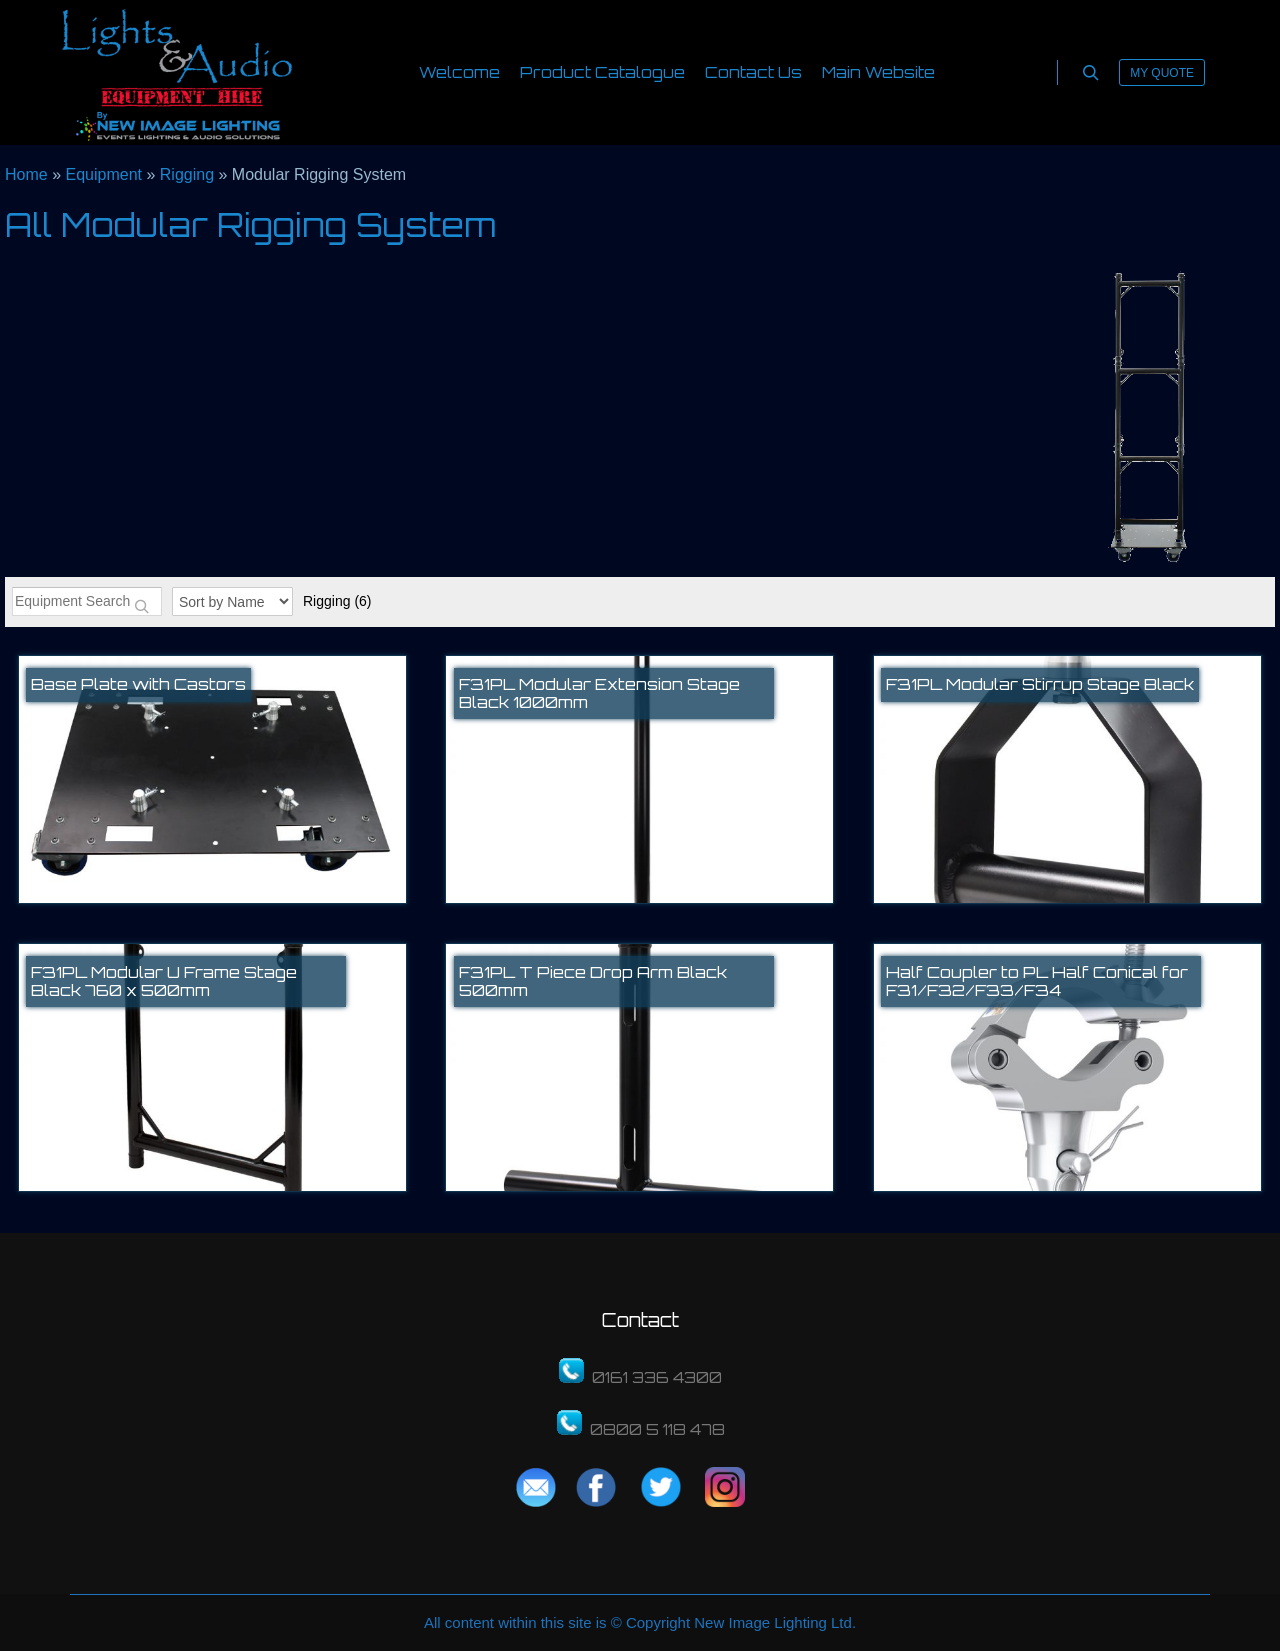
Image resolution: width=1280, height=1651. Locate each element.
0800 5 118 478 (657, 1429)
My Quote (1162, 73)
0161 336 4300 (657, 1377)
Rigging (337, 601)
